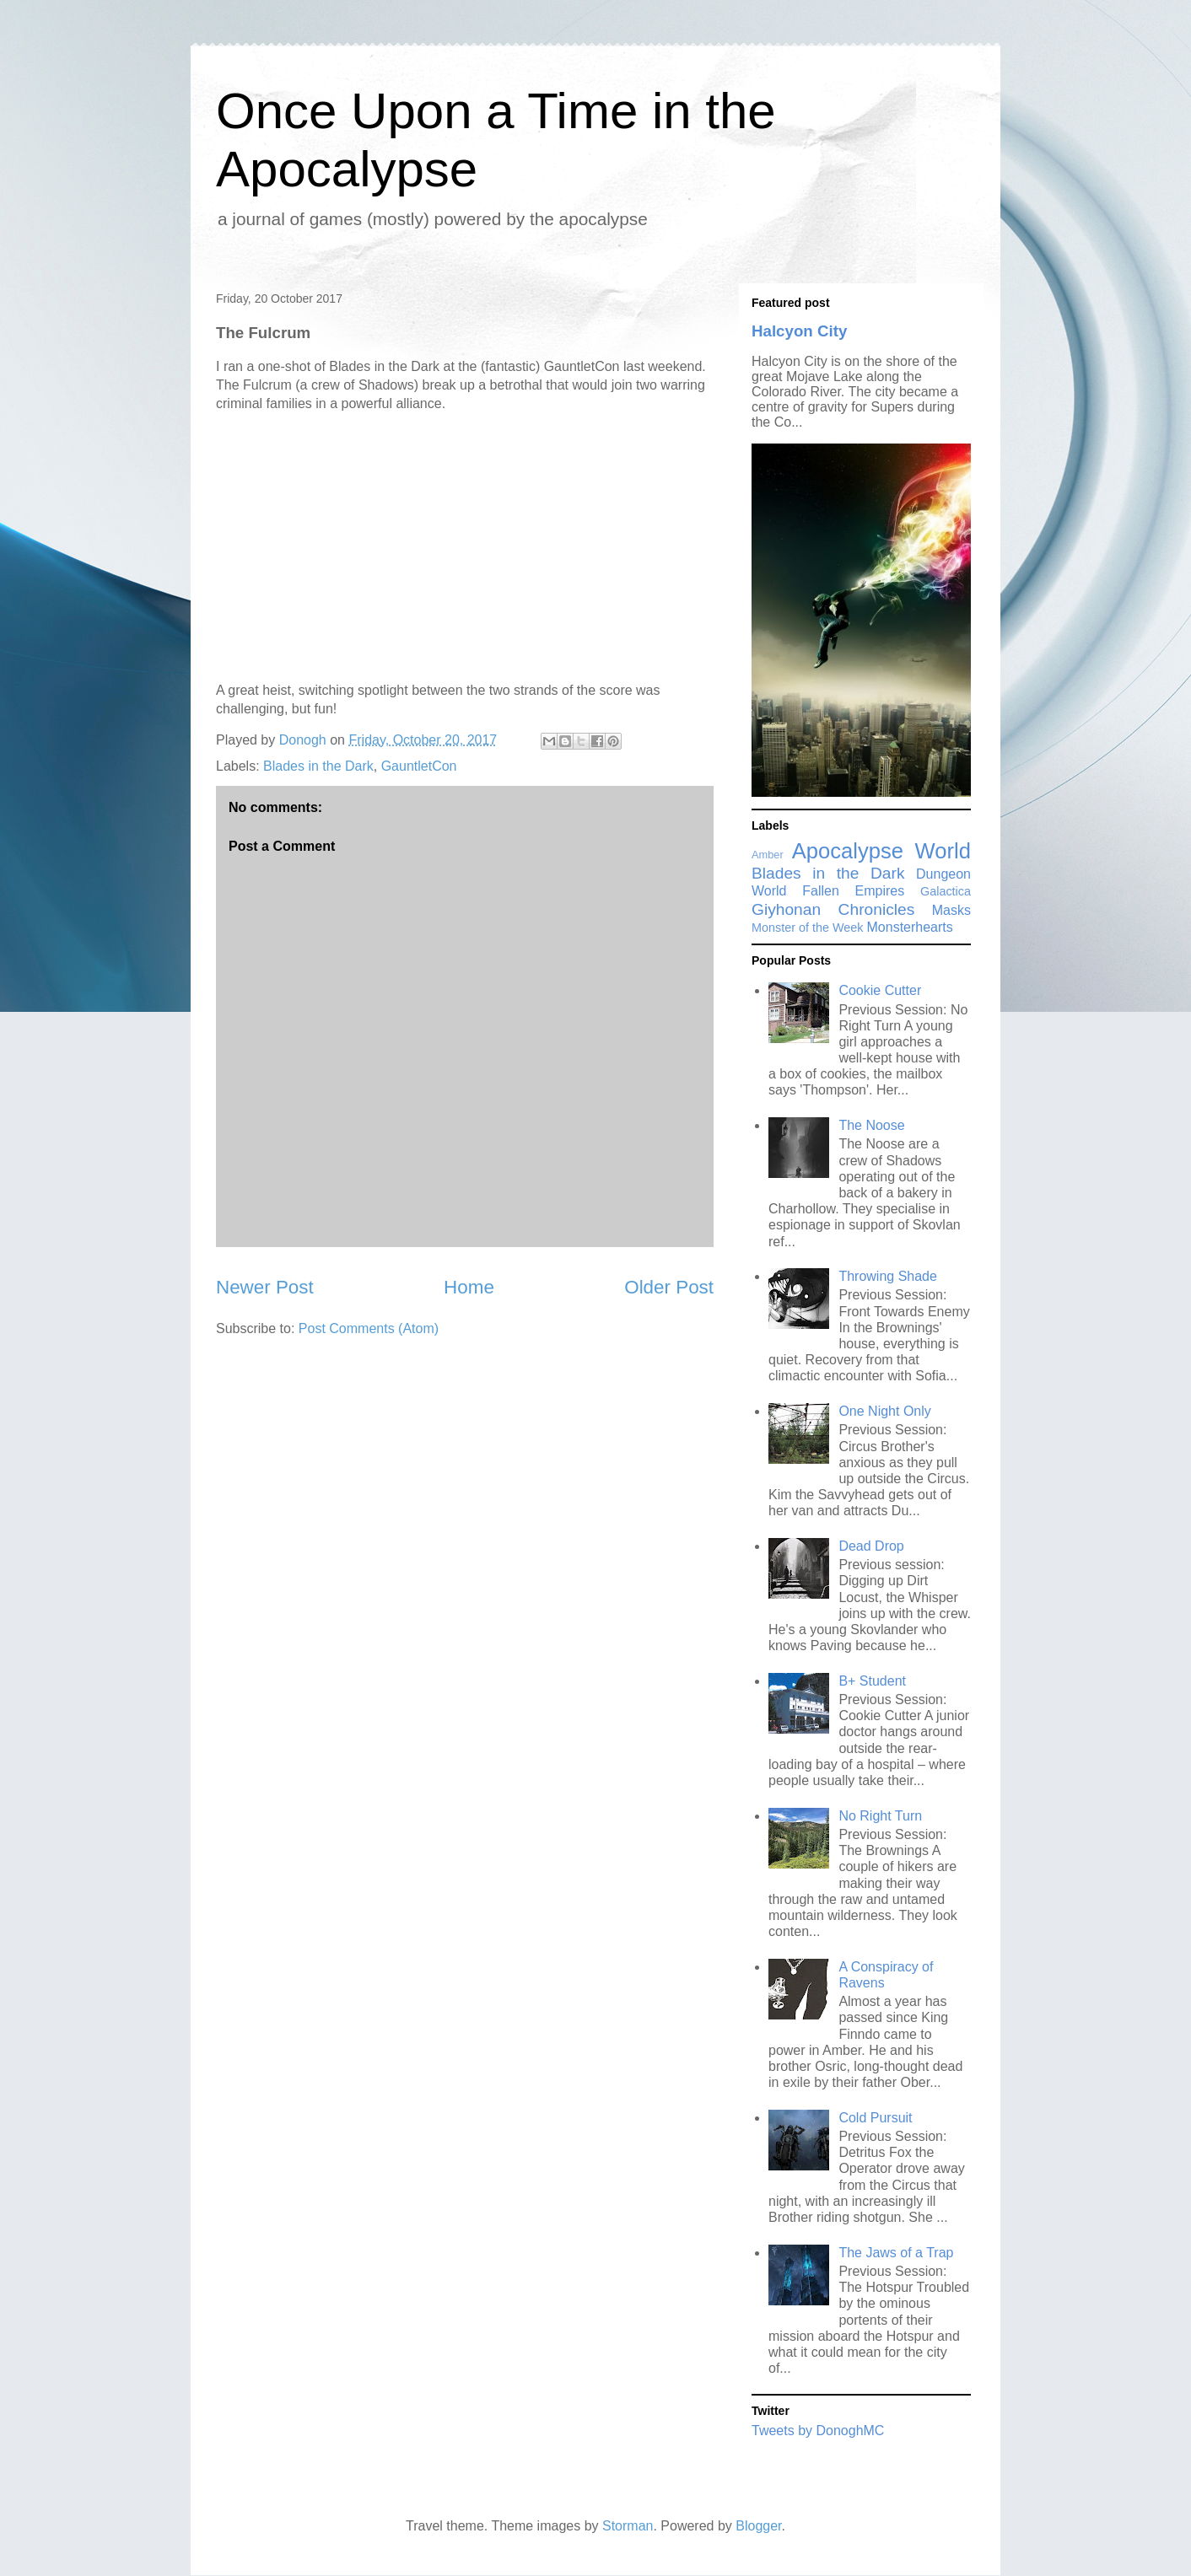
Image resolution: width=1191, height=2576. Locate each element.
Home (469, 1287)
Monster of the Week (808, 927)
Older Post (669, 1287)
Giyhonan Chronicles (833, 909)
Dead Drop (870, 1546)
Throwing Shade (887, 1276)
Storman (627, 2526)
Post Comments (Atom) (369, 1328)
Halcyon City (799, 331)
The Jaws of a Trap (895, 2252)
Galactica (945, 891)
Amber (768, 854)
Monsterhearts (910, 927)
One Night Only (884, 1411)
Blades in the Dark (318, 766)
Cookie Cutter (879, 990)
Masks (951, 910)
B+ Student (872, 1681)
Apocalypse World (881, 851)
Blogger (758, 2526)
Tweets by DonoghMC (818, 2430)
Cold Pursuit (875, 2118)
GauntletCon (419, 766)
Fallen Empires (853, 891)
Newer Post (265, 1287)
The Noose (871, 1125)
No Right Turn (880, 1816)
